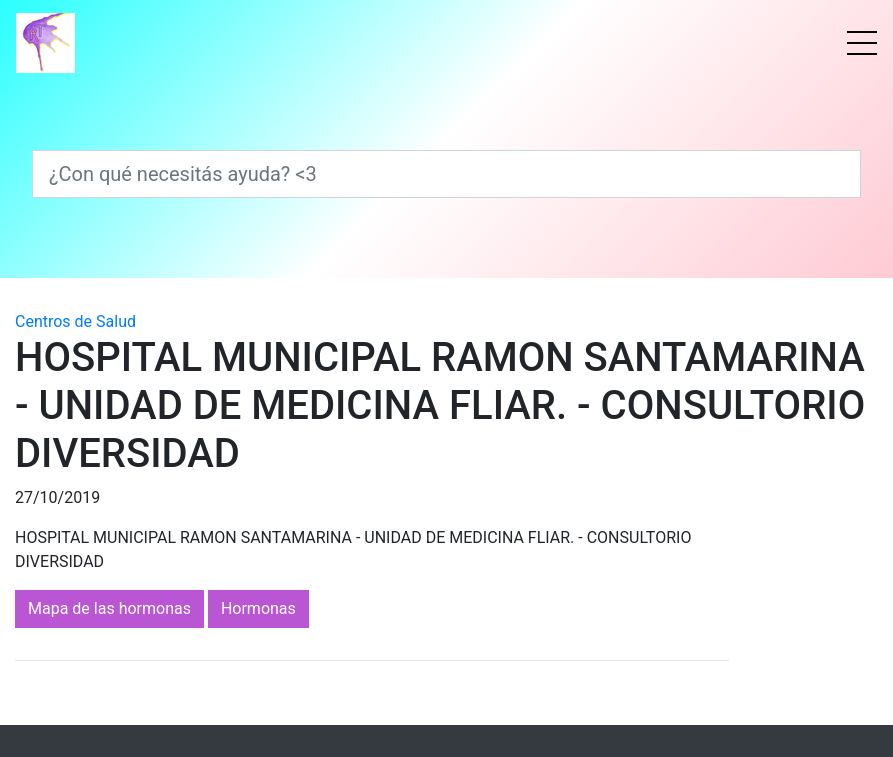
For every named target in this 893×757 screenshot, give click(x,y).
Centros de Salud (75, 321)
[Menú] (862, 43)
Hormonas (258, 608)
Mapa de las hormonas (109, 608)
